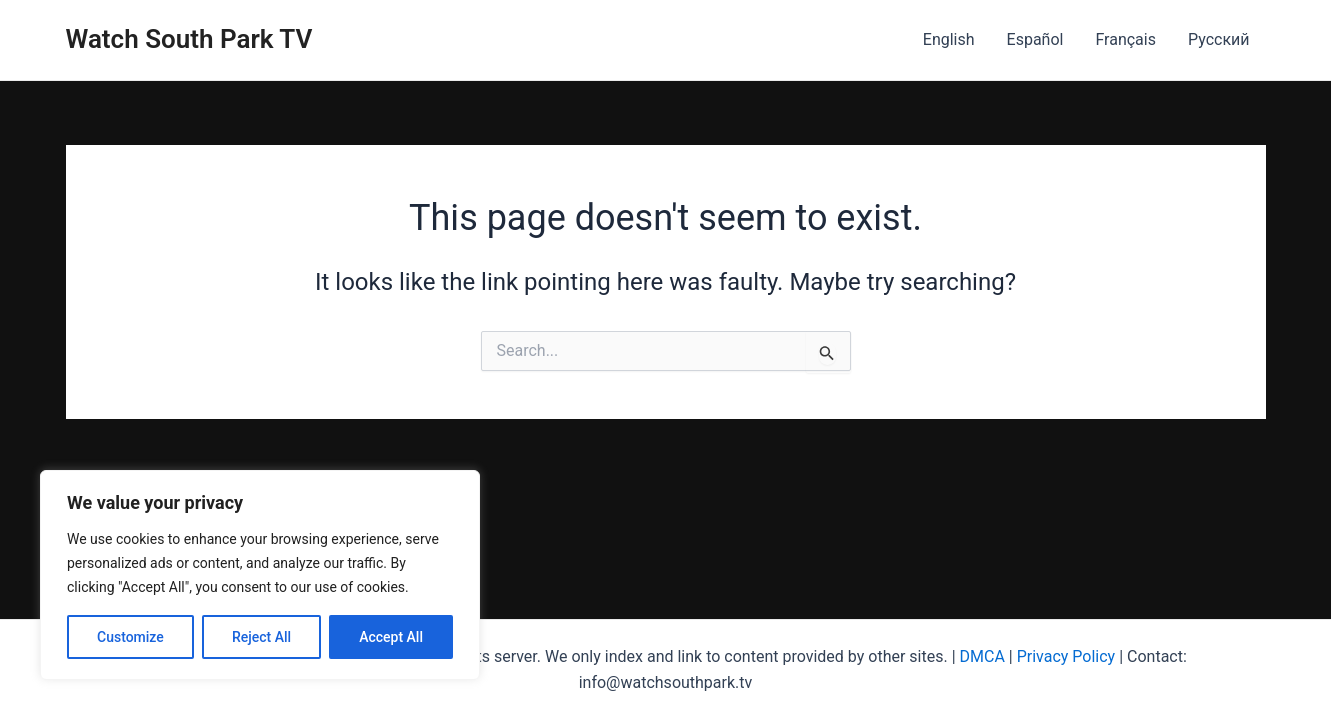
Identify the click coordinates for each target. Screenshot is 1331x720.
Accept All (391, 637)
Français (1125, 39)
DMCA (982, 656)
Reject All (261, 637)
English (949, 39)
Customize (130, 637)
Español (1035, 39)
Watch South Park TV (189, 39)
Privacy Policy (1066, 656)
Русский (1219, 39)
